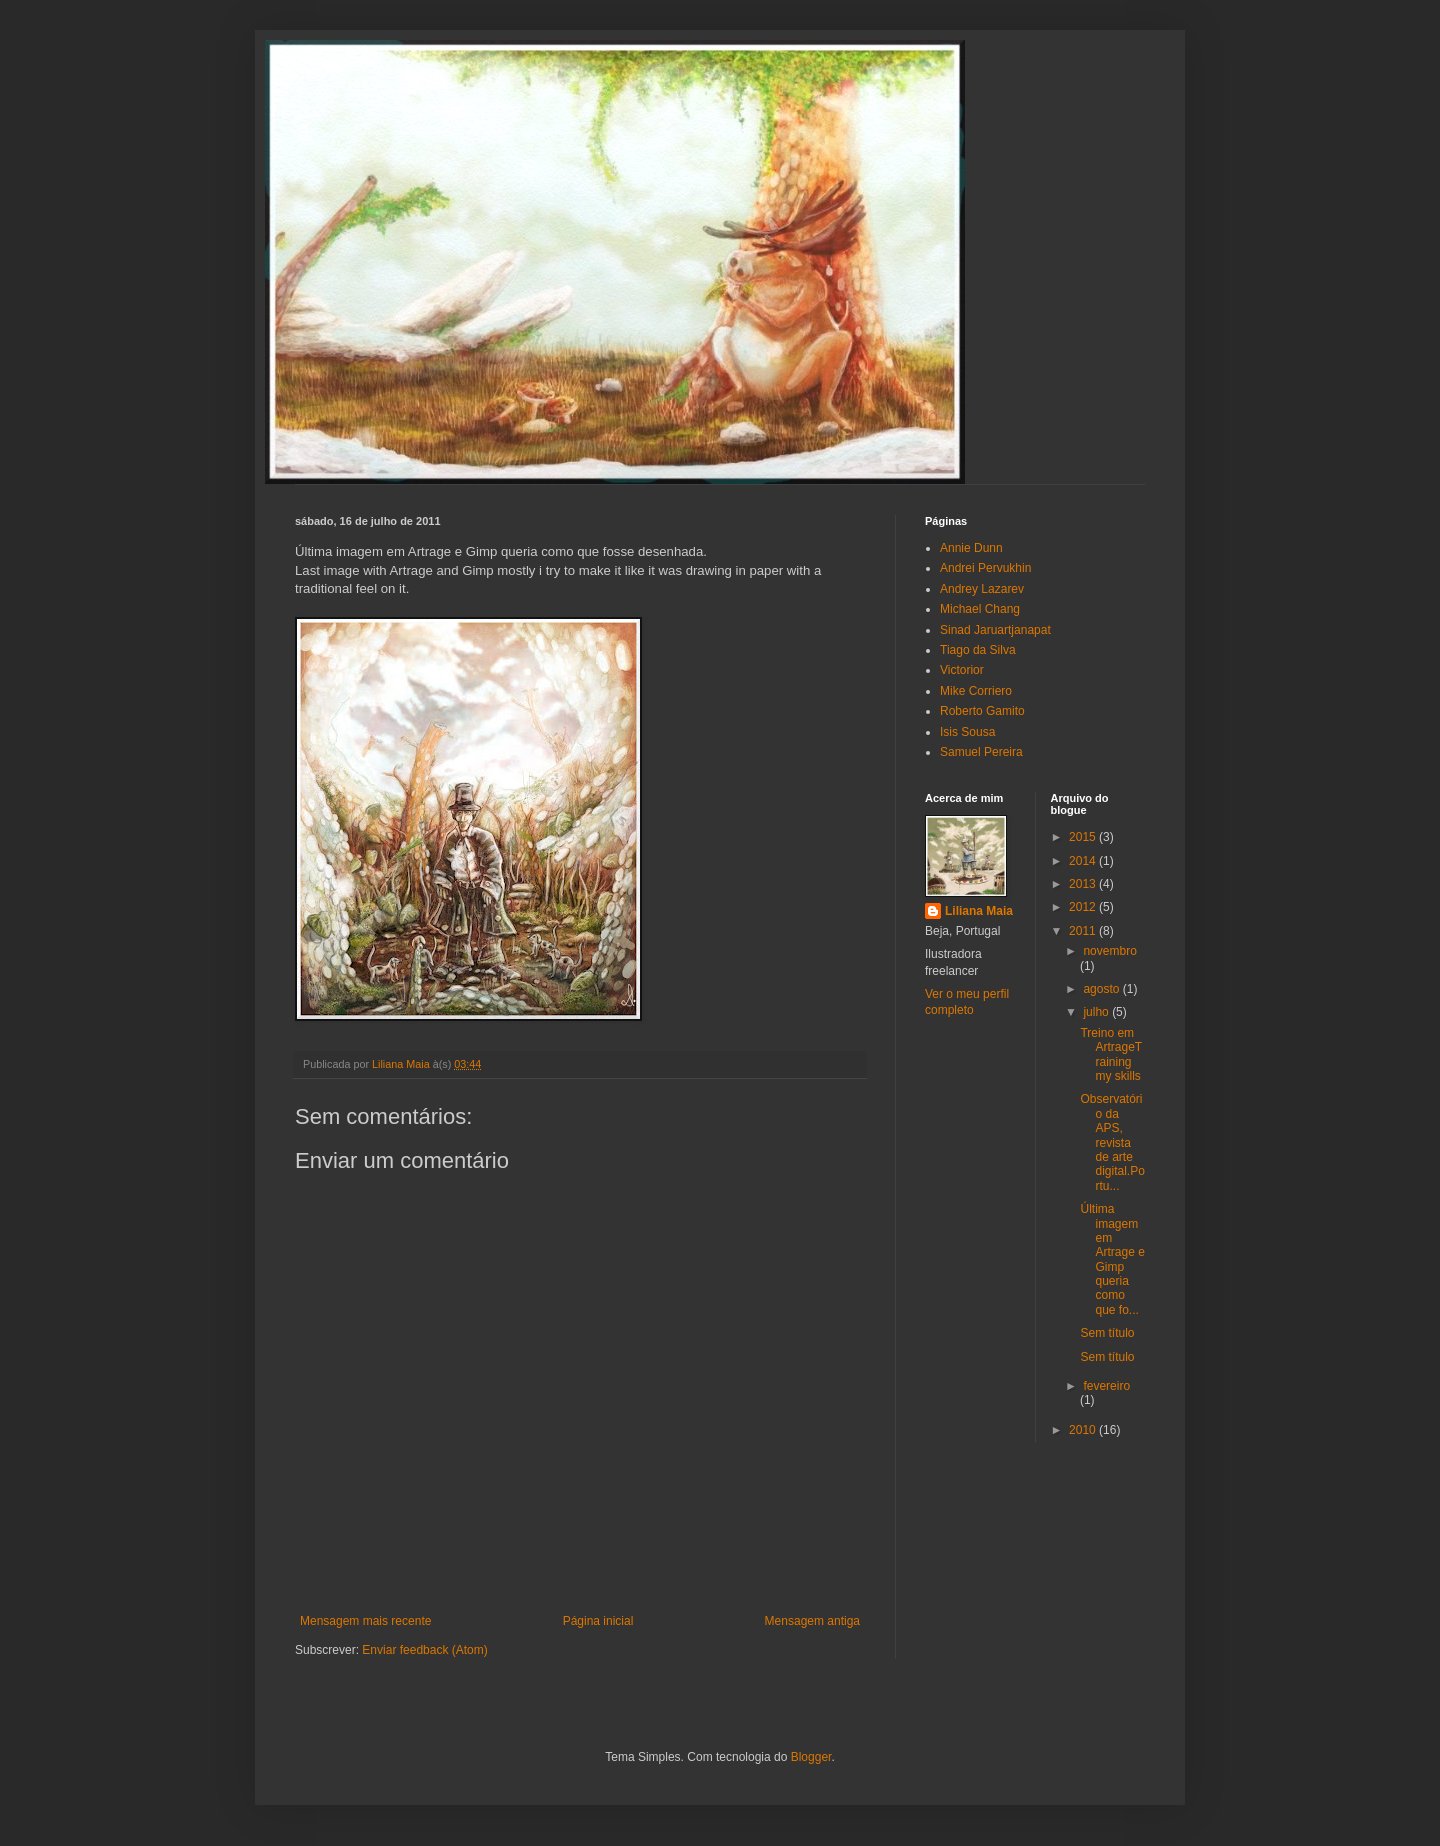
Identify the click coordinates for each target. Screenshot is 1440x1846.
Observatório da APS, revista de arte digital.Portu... (1112, 1142)
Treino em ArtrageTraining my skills (1111, 1054)
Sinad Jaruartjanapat (995, 630)
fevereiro (1106, 1386)
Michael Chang (980, 609)
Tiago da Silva (978, 650)
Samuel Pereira (981, 752)
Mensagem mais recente (365, 1621)
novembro (1109, 951)
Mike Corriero (976, 691)
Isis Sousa (967, 732)
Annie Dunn (971, 548)
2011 (1084, 931)
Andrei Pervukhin (985, 568)
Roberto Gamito (982, 711)
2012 (1084, 907)
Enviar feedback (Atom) (424, 1650)
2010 (1084, 1430)
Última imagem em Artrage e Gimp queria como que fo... (1112, 1259)
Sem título (1107, 1333)
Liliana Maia (979, 911)
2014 (1084, 861)
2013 (1084, 884)
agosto (1102, 989)
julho (1097, 1012)
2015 (1084, 837)
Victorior (962, 670)
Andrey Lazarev (982, 589)
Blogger (811, 1757)
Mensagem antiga (812, 1621)
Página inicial (598, 1621)
